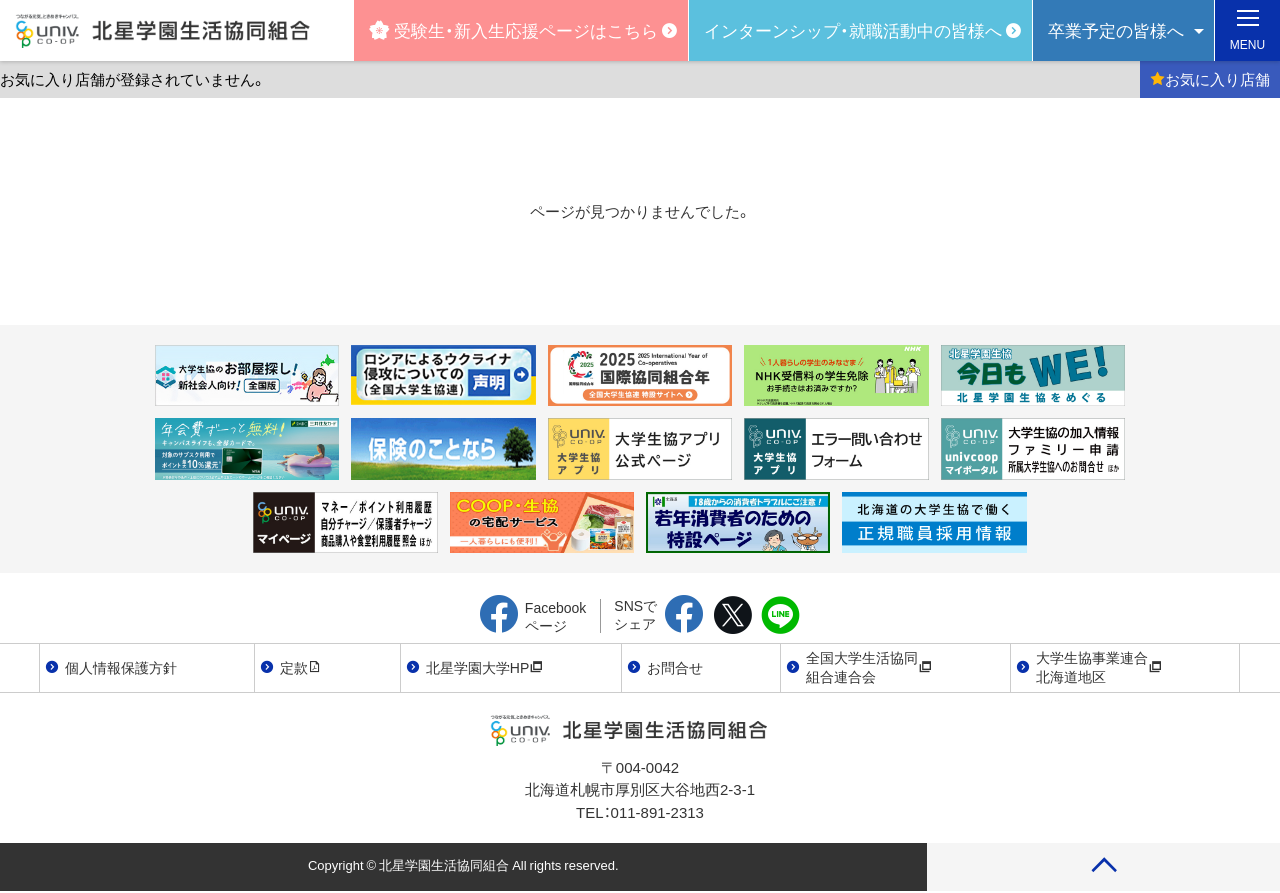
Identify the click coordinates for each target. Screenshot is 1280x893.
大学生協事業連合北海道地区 (1099, 667)
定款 (301, 667)
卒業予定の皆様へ (1116, 29)
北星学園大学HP (484, 667)
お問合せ (675, 667)
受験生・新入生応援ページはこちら (513, 29)
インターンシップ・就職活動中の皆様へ (853, 29)
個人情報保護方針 (121, 667)
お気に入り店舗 (1210, 79)
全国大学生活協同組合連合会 (869, 667)
